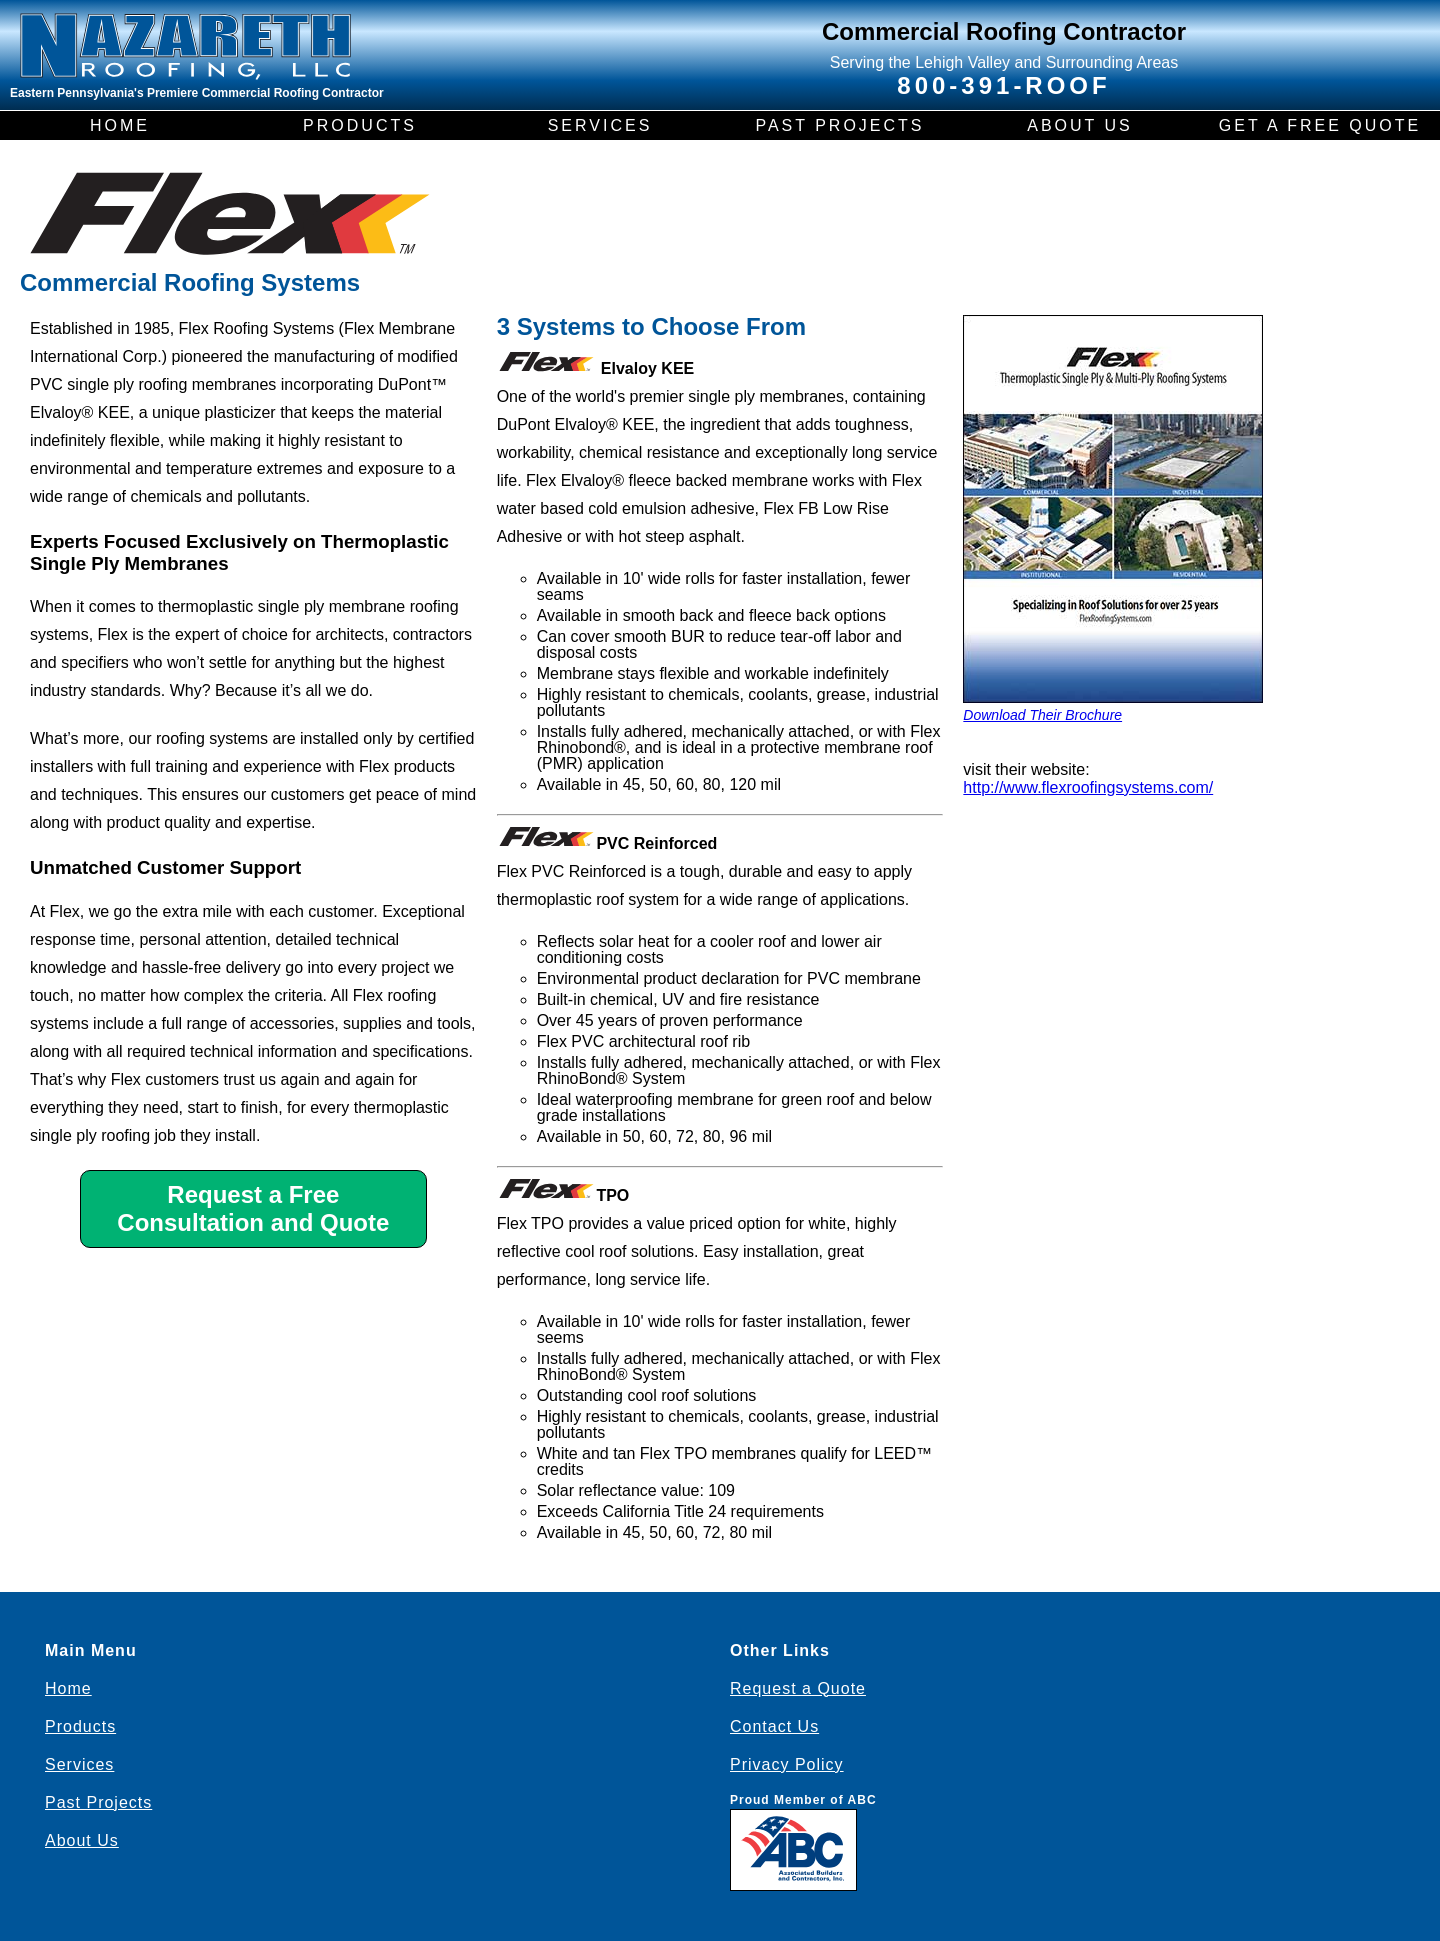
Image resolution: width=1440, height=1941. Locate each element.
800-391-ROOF (1003, 85)
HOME (120, 125)
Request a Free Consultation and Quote (253, 1208)
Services (79, 1764)
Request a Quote (798, 1688)
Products (80, 1726)
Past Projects (98, 1802)
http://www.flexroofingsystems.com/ (1088, 787)
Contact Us (774, 1726)
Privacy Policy (787, 1764)
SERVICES (600, 125)
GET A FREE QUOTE (1320, 125)
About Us (82, 1840)
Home (68, 1688)
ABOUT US (1080, 125)
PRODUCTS (360, 125)
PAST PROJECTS (839, 125)
